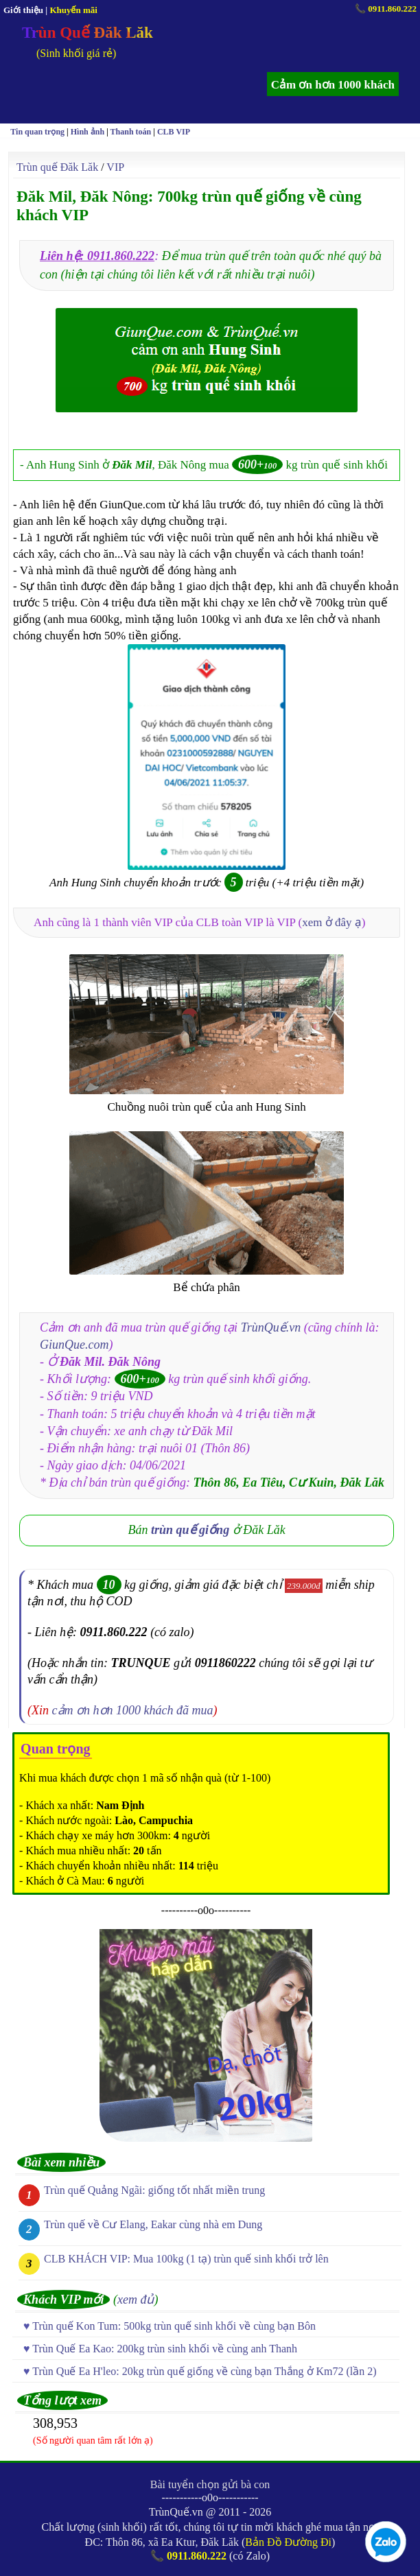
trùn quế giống (190, 1530)
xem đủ (135, 2299)
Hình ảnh (87, 132)
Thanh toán (131, 132)
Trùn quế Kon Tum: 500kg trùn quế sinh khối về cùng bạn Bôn (174, 2326)
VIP (115, 167)
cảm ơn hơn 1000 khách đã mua (132, 1710)
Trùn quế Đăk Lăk (57, 167)
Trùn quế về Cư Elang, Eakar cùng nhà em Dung (153, 2224)
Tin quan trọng (37, 132)
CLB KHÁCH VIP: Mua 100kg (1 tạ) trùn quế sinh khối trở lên (186, 2259)
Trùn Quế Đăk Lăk (87, 32)
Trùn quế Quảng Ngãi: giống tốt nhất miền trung (154, 2190)
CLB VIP (173, 132)
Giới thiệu (23, 10)
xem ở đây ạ (332, 922)
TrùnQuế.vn (271, 1327)
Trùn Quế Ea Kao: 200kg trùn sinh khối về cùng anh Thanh (164, 2348)
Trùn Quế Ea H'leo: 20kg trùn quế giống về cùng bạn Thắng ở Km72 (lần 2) (204, 2371)
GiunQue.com (74, 1344)
